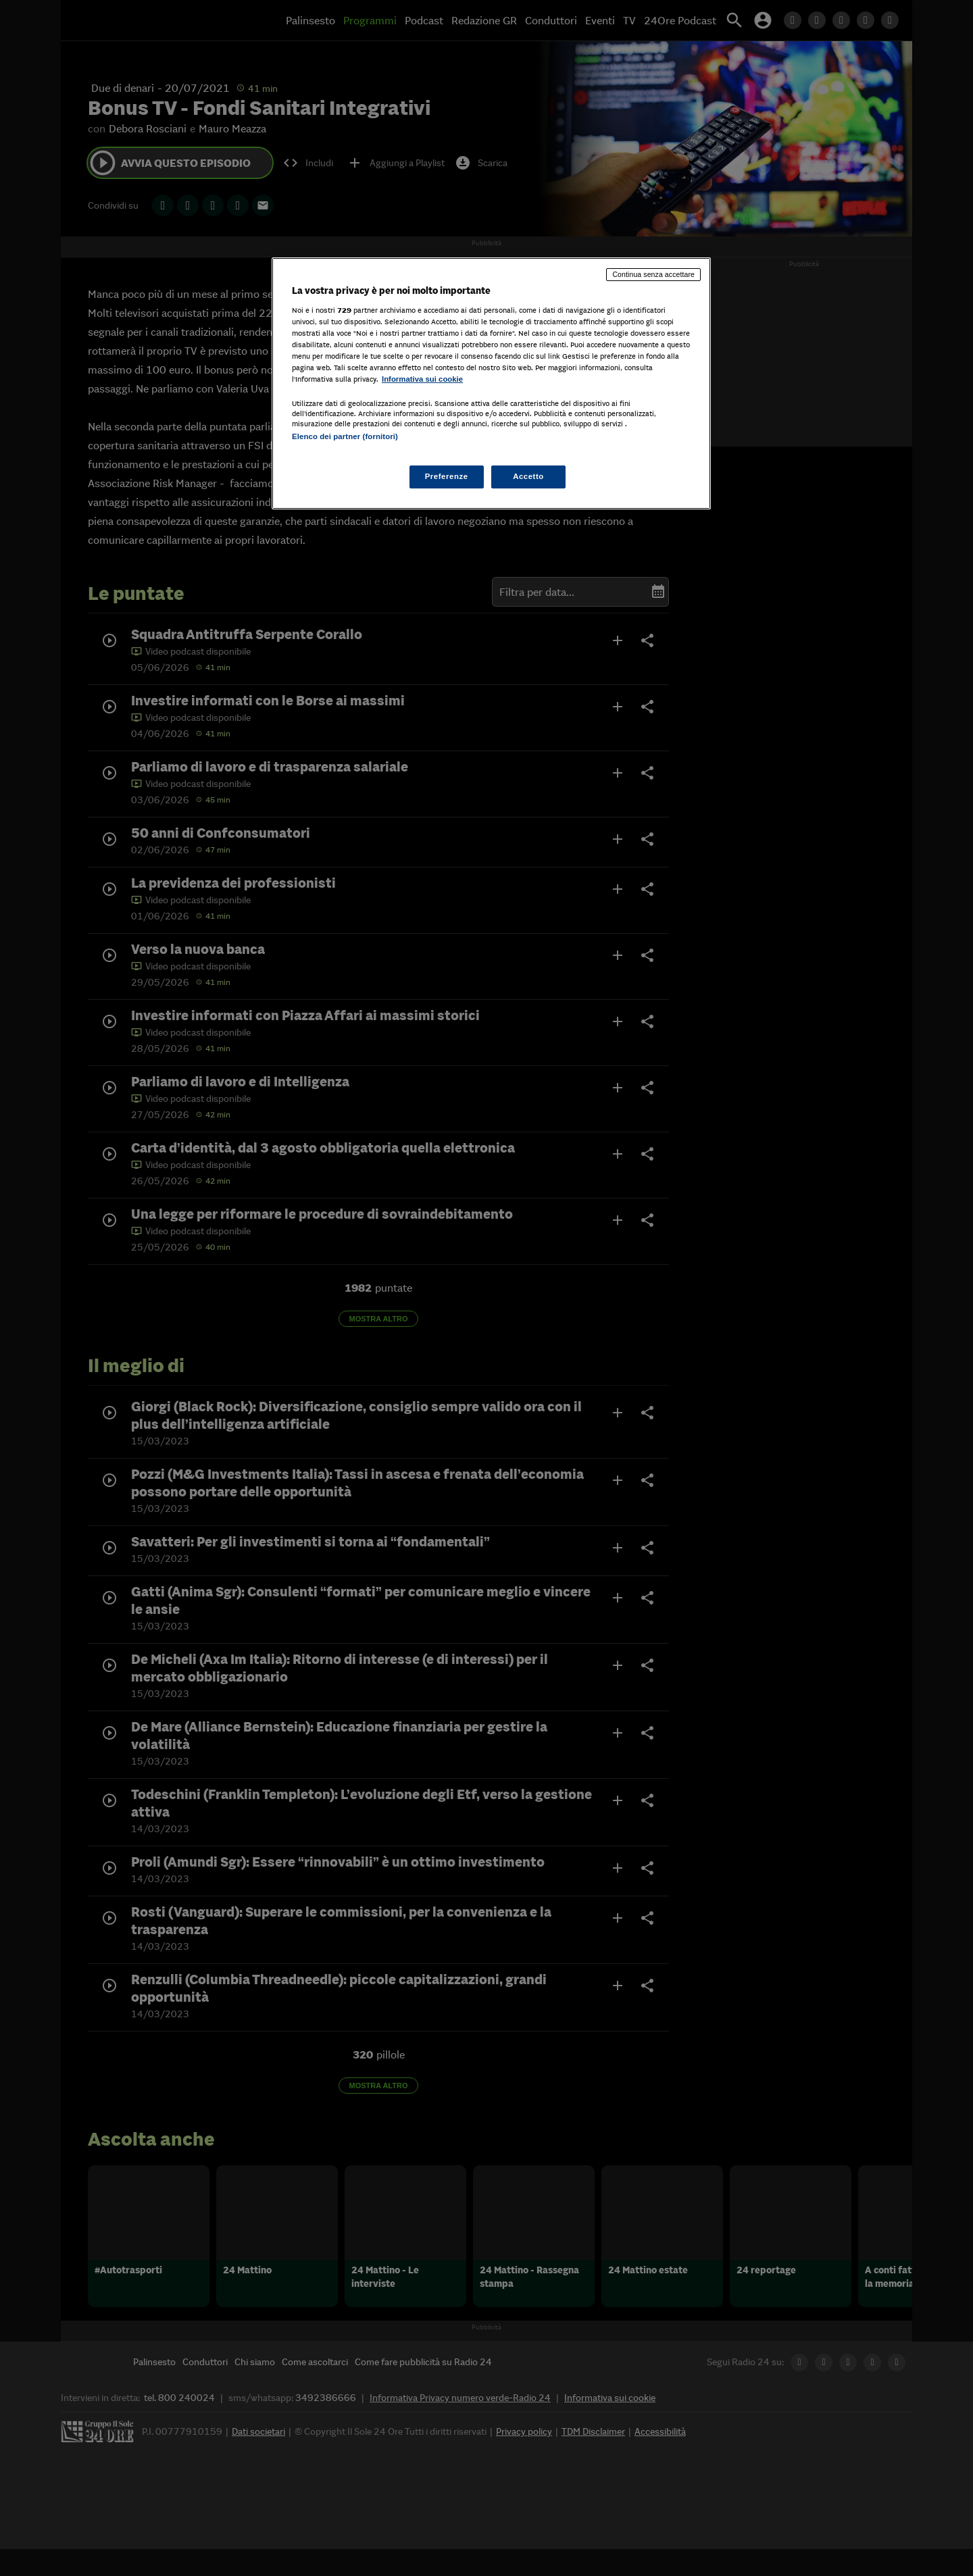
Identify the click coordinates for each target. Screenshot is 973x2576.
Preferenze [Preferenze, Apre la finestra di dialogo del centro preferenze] (446, 476)
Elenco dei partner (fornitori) (345, 436)
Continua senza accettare (653, 274)
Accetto (528, 476)
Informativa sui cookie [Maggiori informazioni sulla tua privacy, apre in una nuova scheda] (422, 379)
